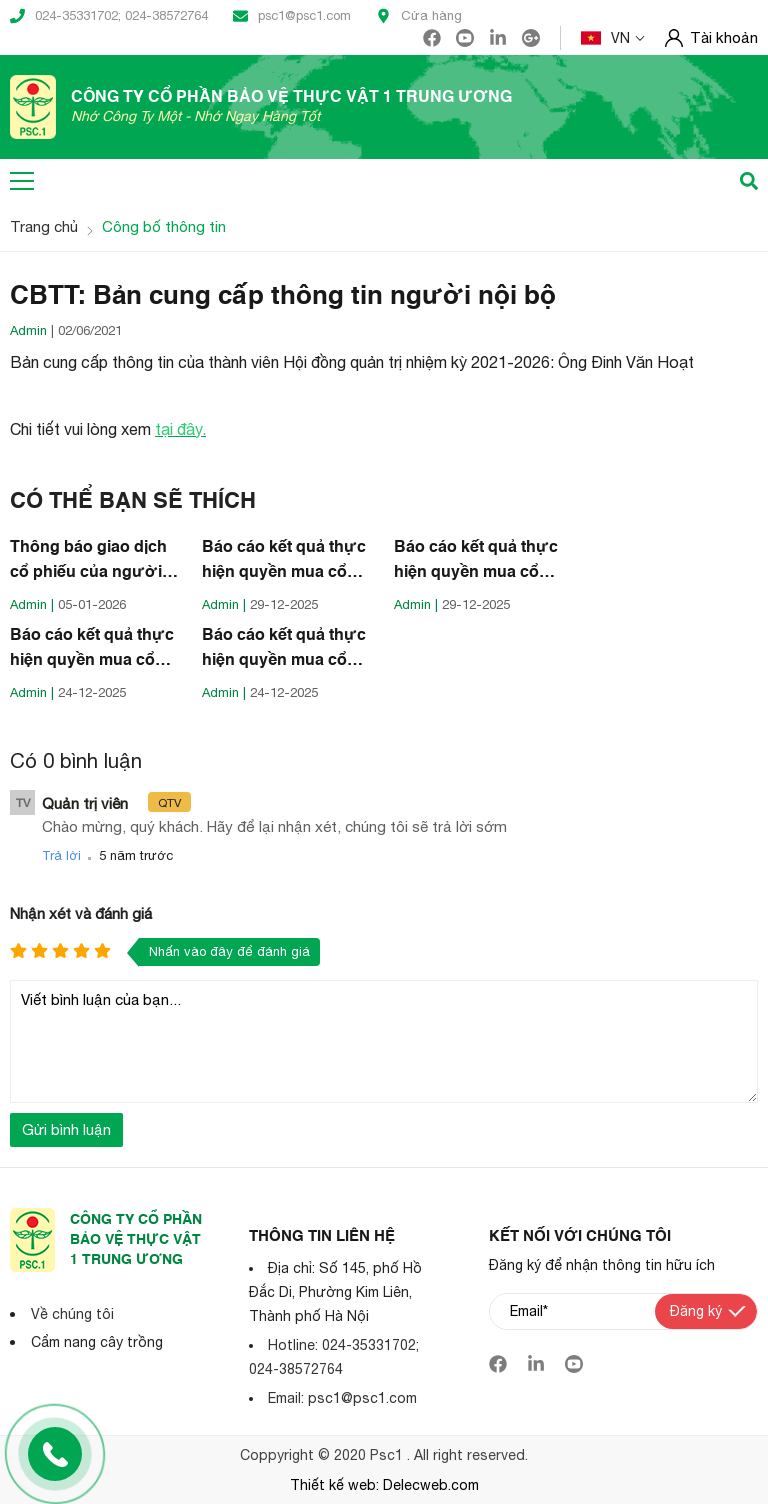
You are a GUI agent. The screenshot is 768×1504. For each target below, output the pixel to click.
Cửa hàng (419, 16)
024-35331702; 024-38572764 (109, 16)
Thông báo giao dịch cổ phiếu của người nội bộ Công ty (88, 563)
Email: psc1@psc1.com (342, 1398)
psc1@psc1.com (292, 16)
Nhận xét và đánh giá (81, 913)
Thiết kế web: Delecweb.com (384, 1485)
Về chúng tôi (72, 1314)
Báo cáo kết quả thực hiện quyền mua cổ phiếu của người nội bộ (284, 563)
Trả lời (61, 855)
